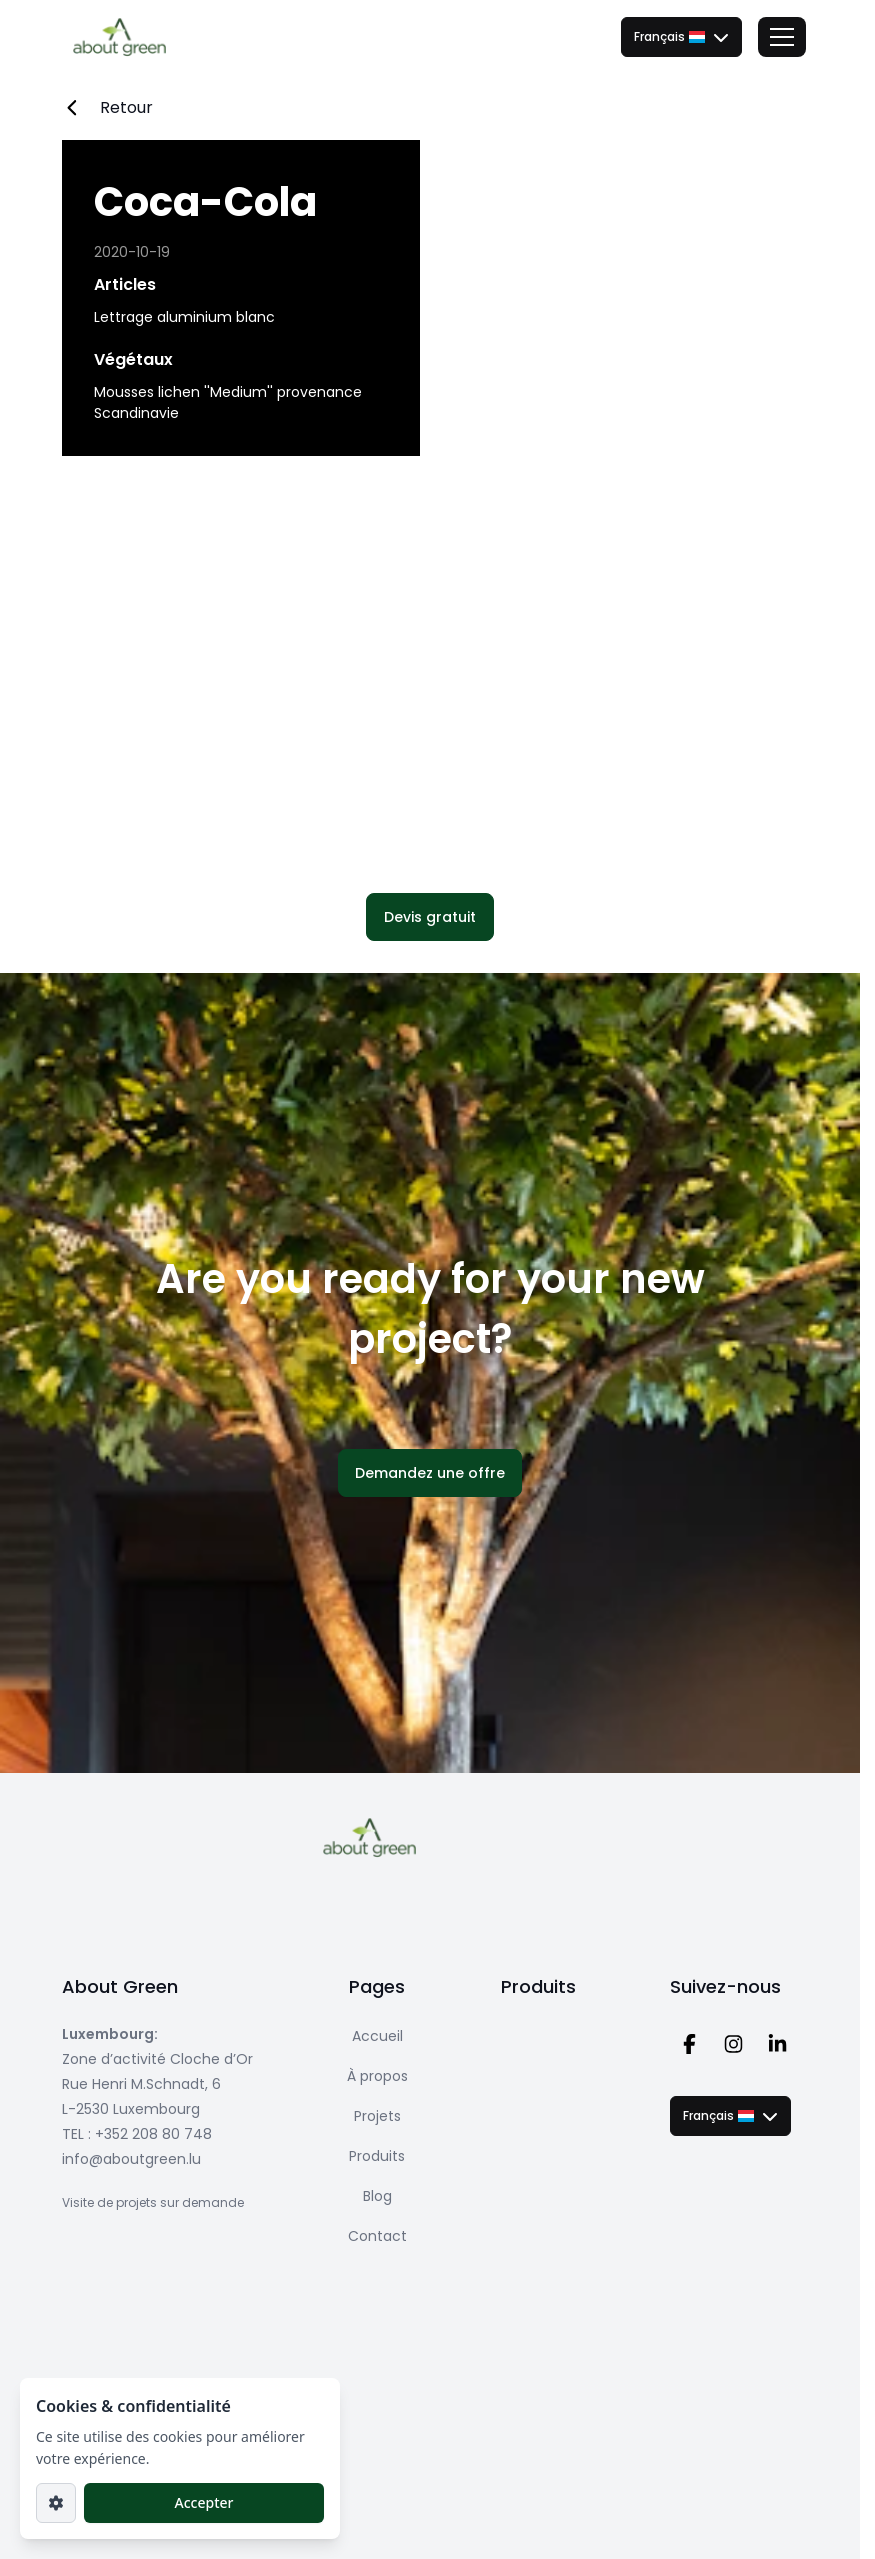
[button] (430, 917)
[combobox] (681, 37)
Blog (377, 2196)
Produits (377, 2156)
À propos (377, 2076)
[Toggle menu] (782, 37)
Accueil (377, 2036)
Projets (377, 2116)
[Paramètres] (56, 2503)
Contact (377, 2236)
